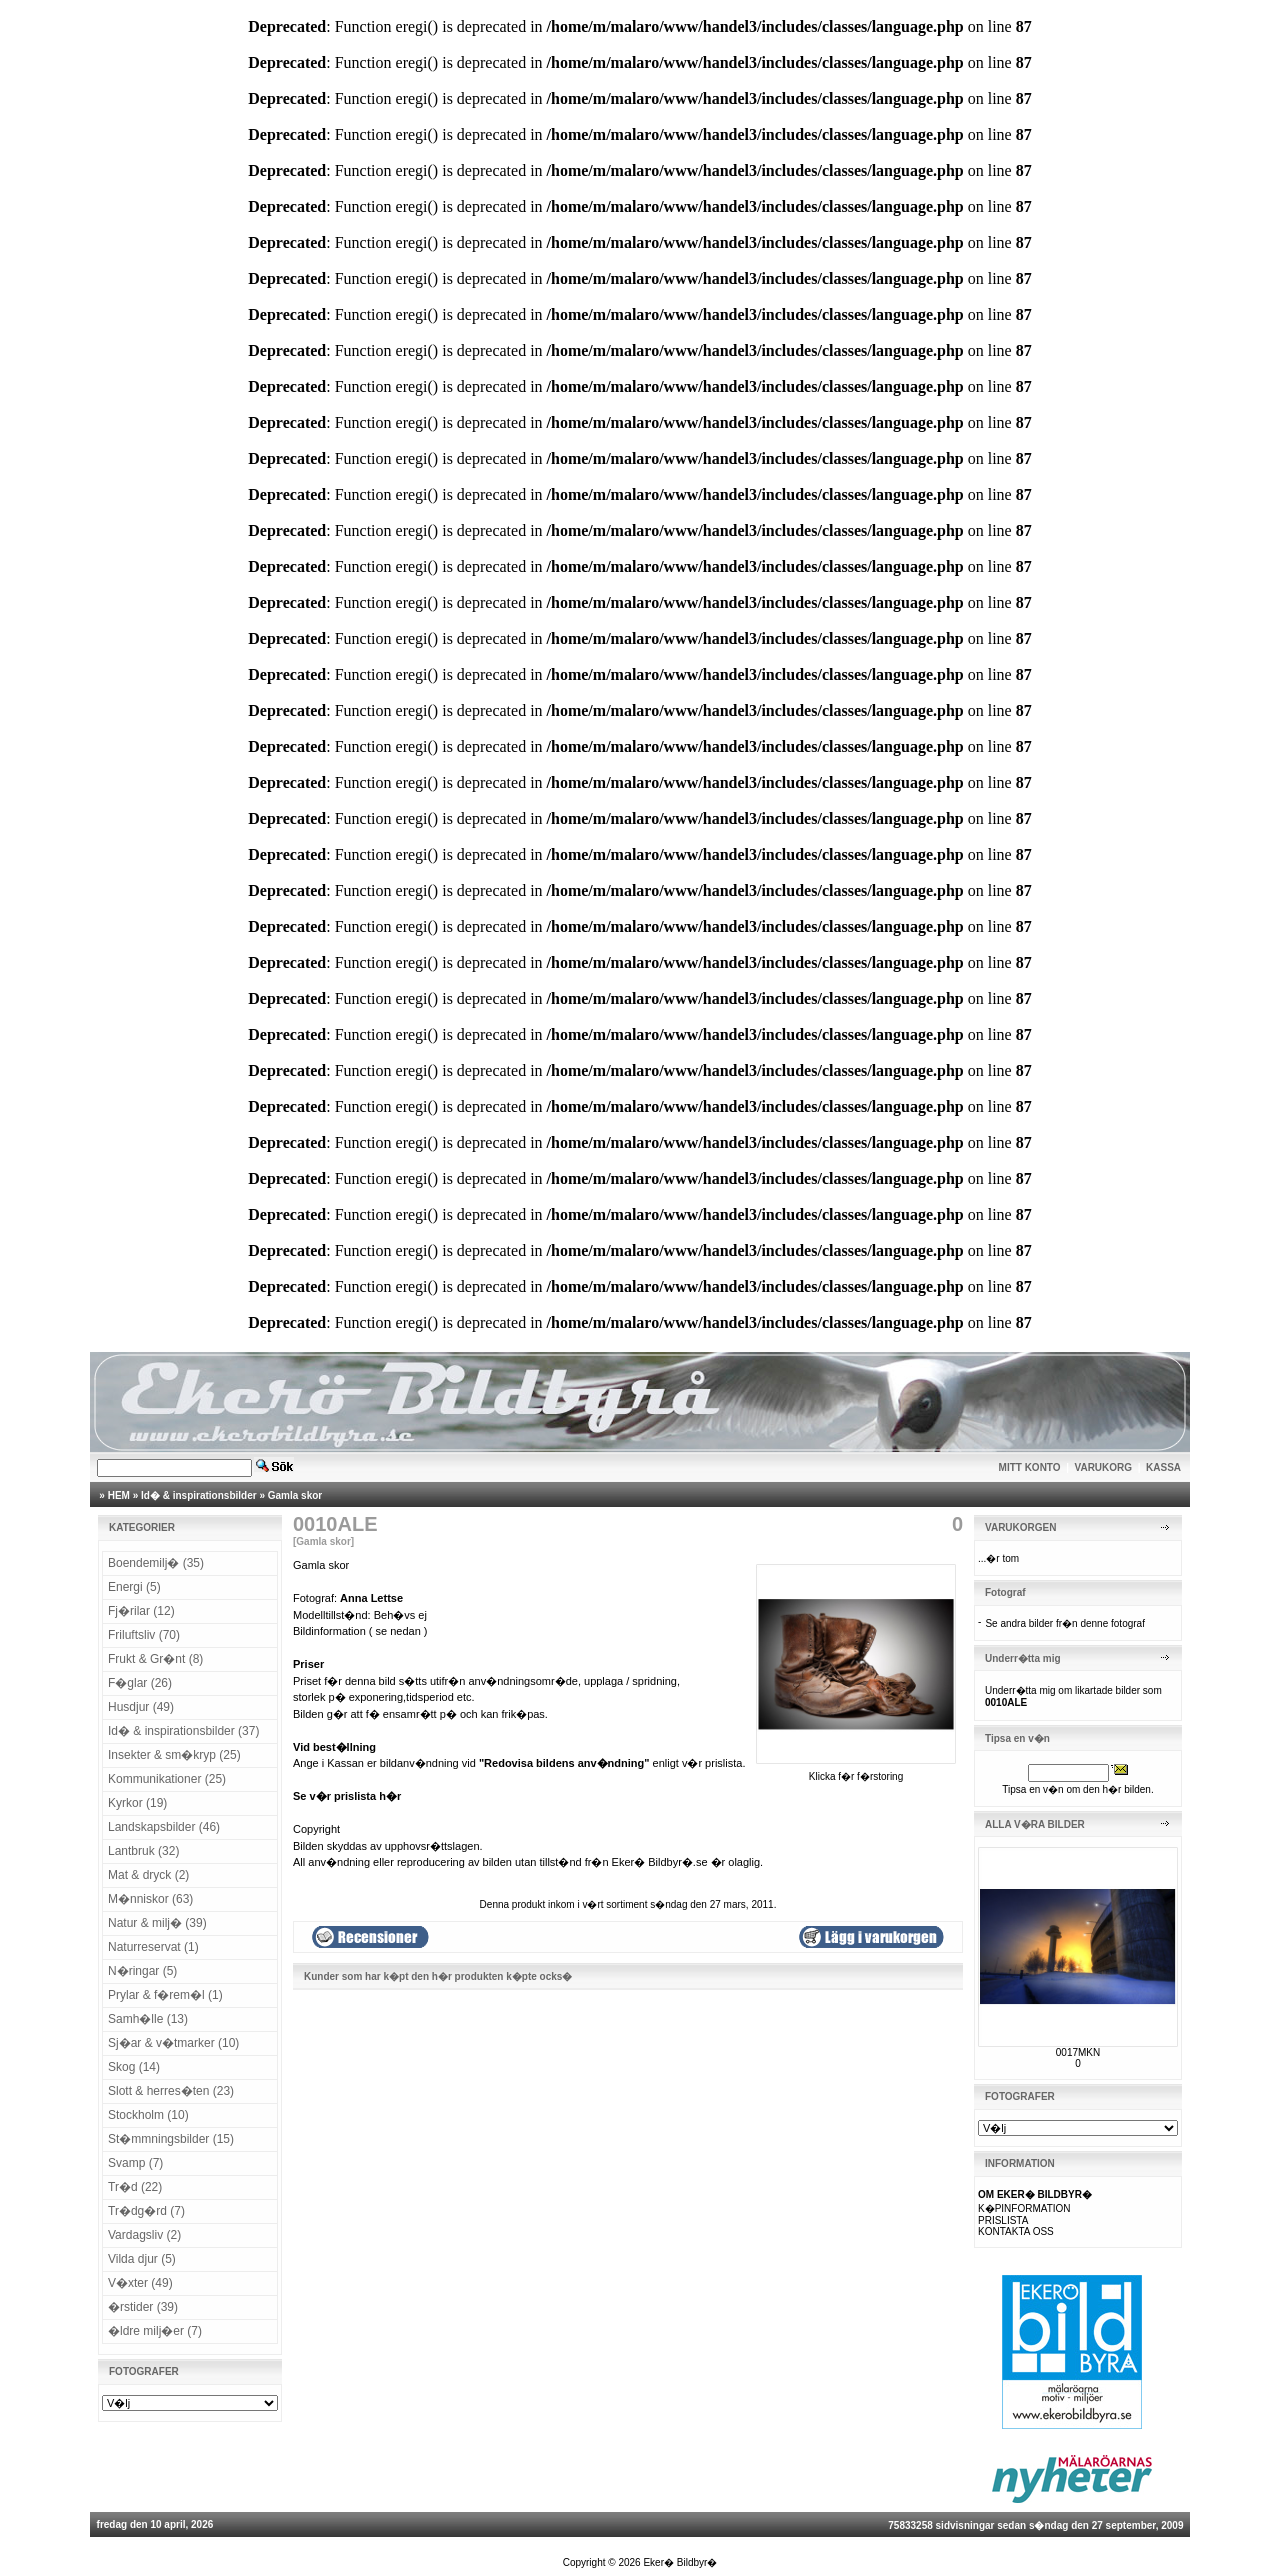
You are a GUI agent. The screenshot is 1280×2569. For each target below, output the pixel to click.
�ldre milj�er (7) (155, 2331)
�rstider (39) (143, 2307)
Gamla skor (295, 1495)
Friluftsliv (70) (144, 1635)
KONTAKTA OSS (1016, 2231)
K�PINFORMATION (1024, 2208)
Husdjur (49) (141, 1707)
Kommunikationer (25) (167, 1779)
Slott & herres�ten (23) (171, 2091)
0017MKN (1078, 2052)
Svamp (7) (135, 2163)
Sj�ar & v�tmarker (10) (173, 2043)
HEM (119, 1495)
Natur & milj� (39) (157, 1923)
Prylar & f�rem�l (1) (165, 1995)
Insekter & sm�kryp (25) (174, 1755)
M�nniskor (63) (150, 1899)
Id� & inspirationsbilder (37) (183, 1731)
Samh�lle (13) (148, 2019)
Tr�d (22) (135, 2187)
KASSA (1163, 1467)
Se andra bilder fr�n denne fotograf (1065, 1623)
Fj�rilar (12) (141, 1611)
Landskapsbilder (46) (164, 1827)
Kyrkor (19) (137, 1803)
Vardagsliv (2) (144, 2235)
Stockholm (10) (148, 2115)
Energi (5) (134, 1587)
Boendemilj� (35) (156, 1563)
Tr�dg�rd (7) (146, 2211)
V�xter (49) (140, 2283)
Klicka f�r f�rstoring (856, 1771)
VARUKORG (1104, 1467)
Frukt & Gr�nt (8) (155, 1659)
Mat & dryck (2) (148, 1875)
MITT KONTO (1030, 1467)
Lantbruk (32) (143, 1851)
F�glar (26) (140, 1683)
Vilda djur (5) (142, 2259)
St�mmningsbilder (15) (171, 2139)
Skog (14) (134, 2067)
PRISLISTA (1003, 2220)
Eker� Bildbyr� (680, 2562)
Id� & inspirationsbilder (199, 1495)
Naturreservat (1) (153, 1947)
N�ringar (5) (142, 1971)
